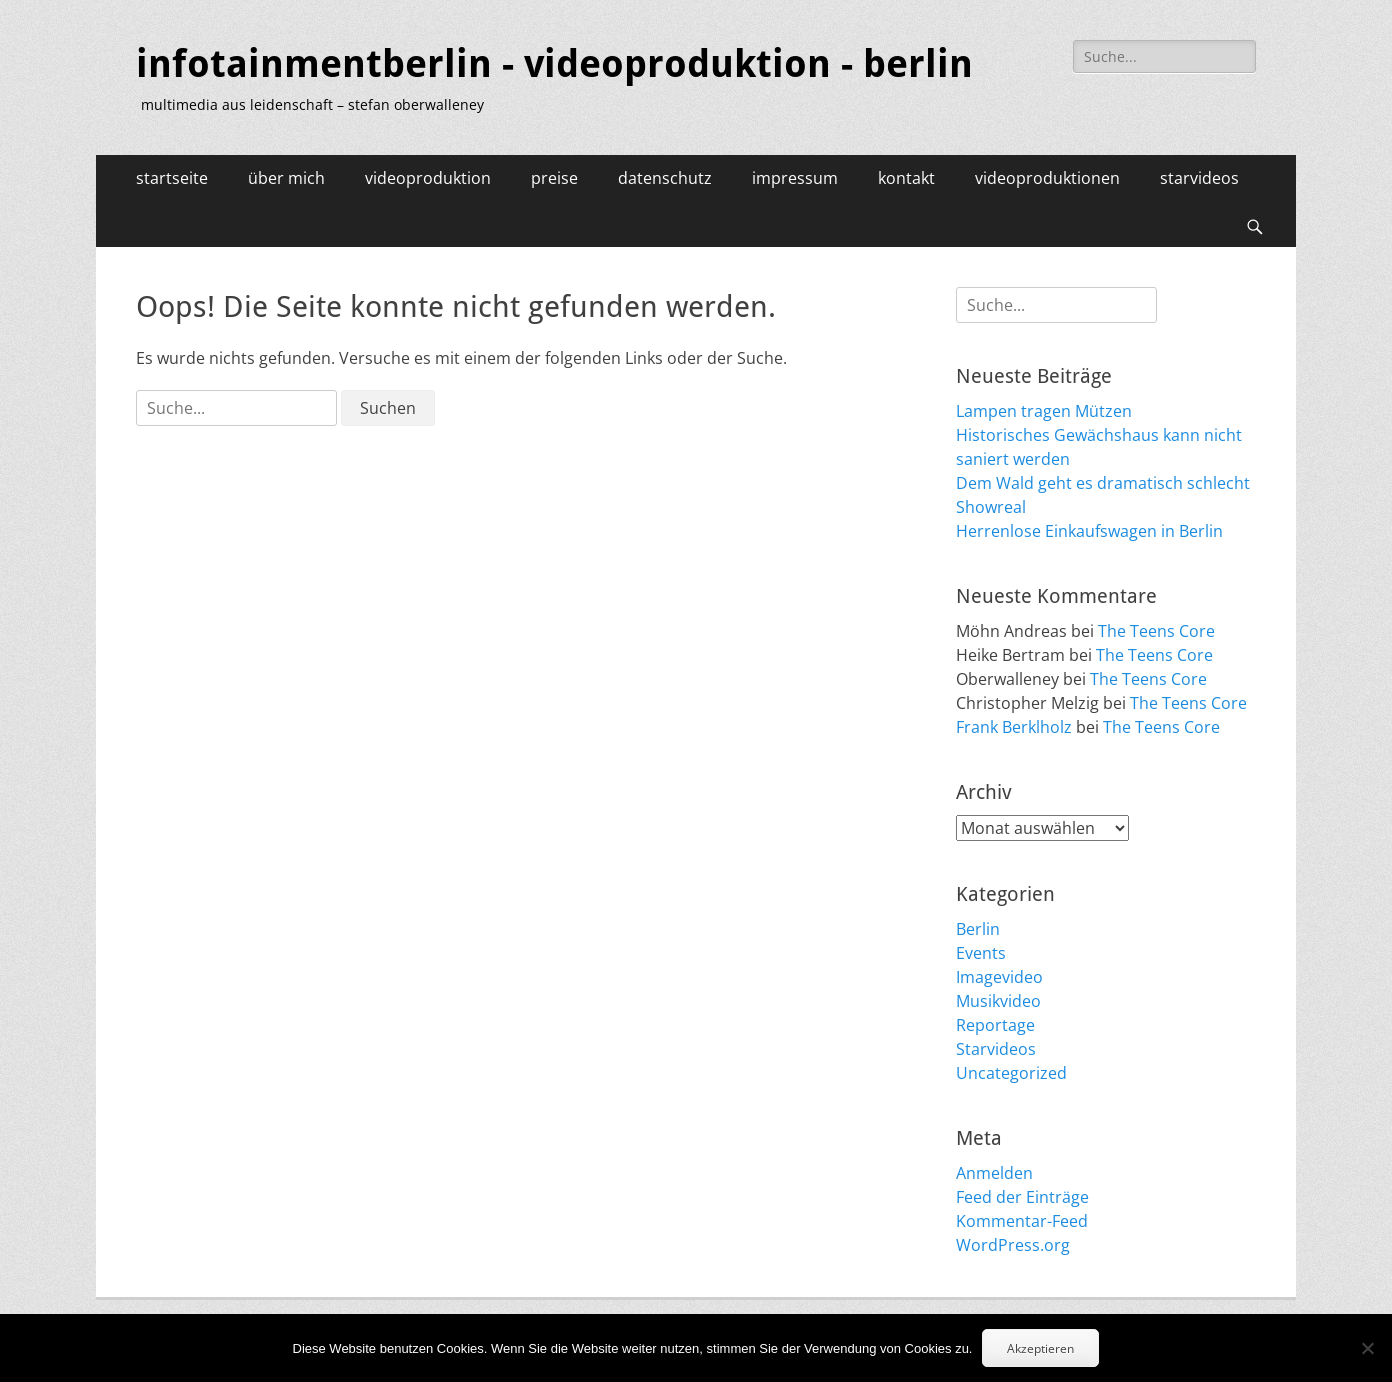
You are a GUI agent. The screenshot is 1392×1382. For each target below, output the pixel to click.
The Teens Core (1156, 631)
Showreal (991, 507)
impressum (795, 178)
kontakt (906, 178)
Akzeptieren (1040, 1348)
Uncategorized (1011, 1073)
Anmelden (994, 1173)
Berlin (978, 929)
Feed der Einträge (1022, 1197)
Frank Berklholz (1014, 727)
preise (554, 178)
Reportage (995, 1025)
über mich (286, 178)
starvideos (1199, 178)
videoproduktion (428, 178)
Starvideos (996, 1049)
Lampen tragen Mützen (1044, 411)
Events (981, 953)
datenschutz (665, 178)
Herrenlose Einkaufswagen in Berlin (1089, 531)
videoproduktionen (1047, 178)
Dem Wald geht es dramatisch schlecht (1103, 483)
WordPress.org (1013, 1245)
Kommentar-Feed (1022, 1221)
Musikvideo (998, 1001)
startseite (172, 178)
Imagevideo (999, 977)
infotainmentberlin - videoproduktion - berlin (554, 64)
